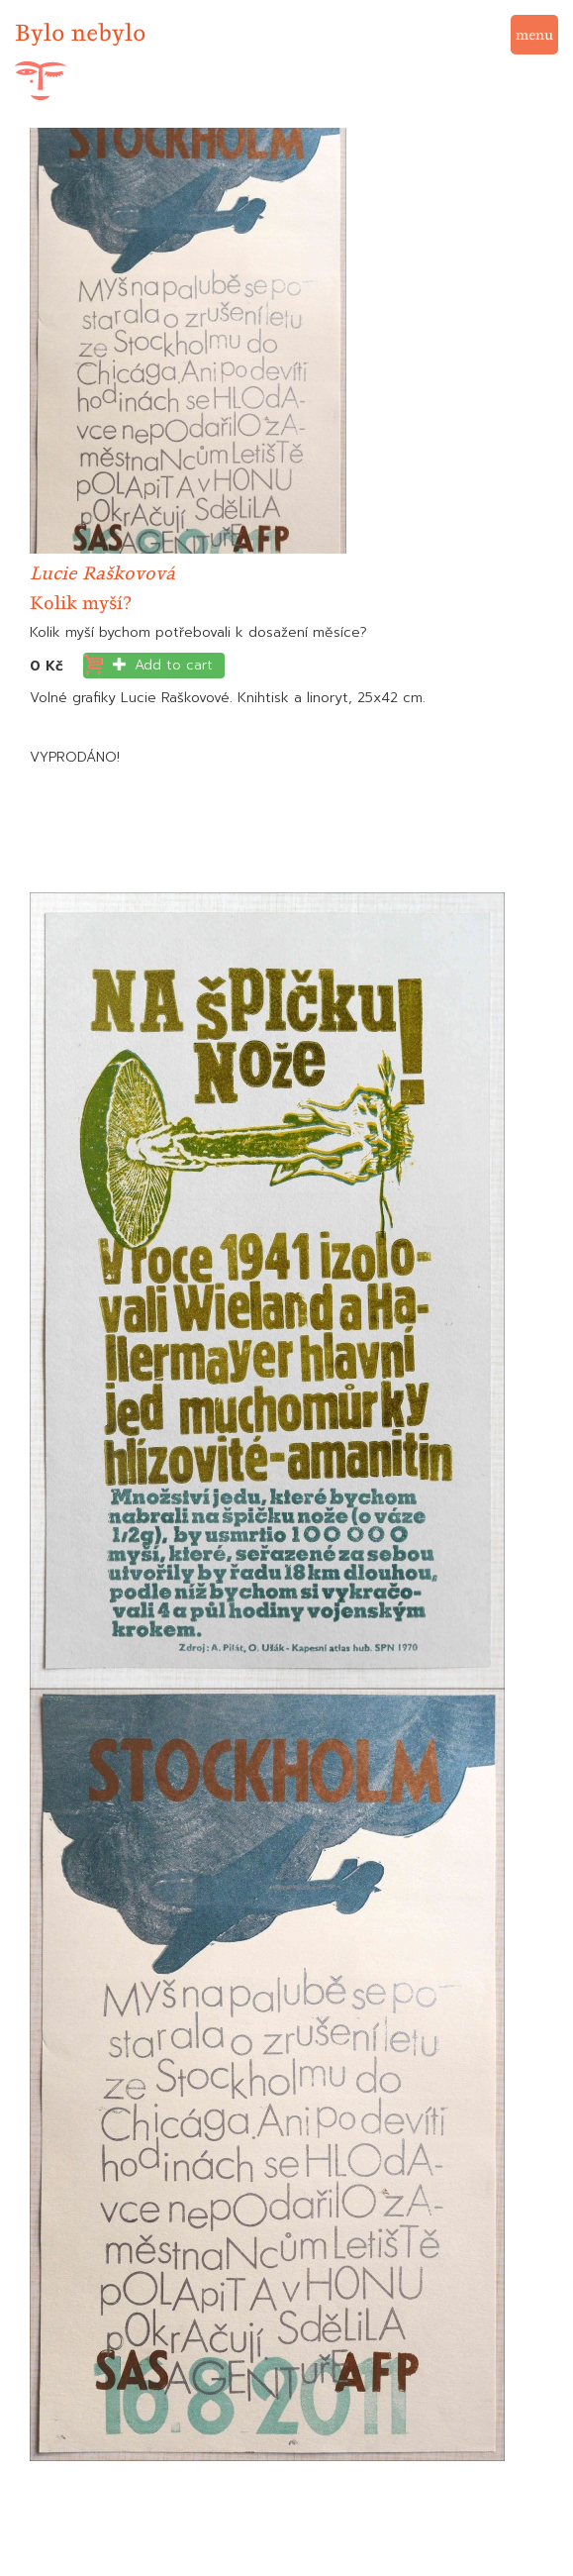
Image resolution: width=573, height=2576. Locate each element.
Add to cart (163, 665)
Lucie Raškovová (102, 573)
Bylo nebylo (80, 32)
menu (534, 35)
